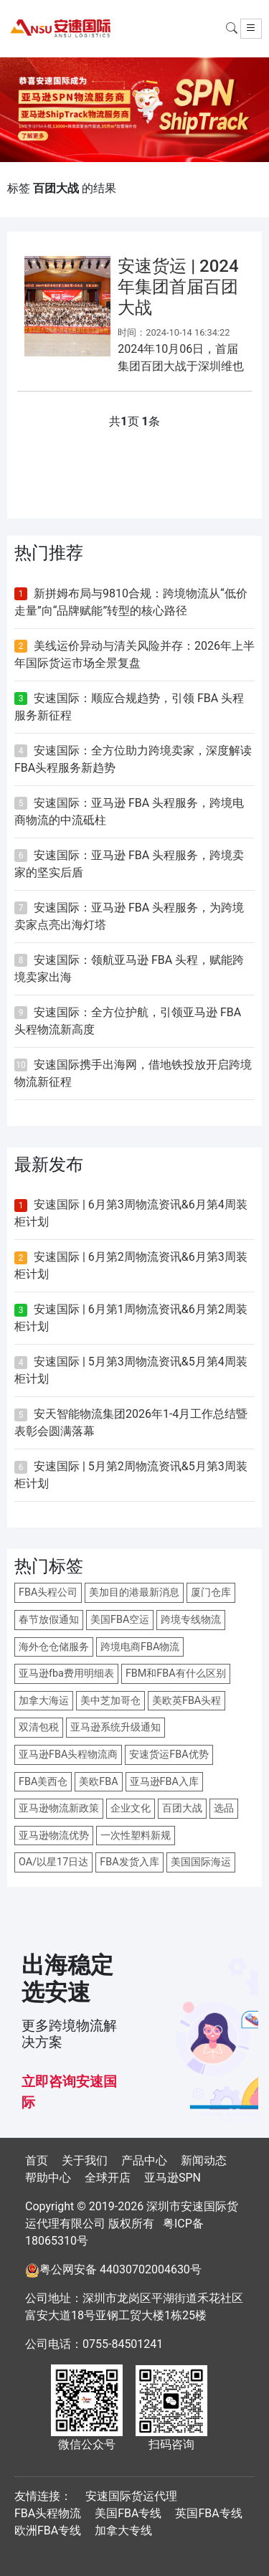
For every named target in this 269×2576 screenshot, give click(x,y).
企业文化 (130, 1808)
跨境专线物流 (191, 1620)
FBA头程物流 (47, 2513)
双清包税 (39, 1727)
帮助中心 (48, 2177)
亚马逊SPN (172, 2177)
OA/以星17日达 (53, 1862)
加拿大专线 (123, 2530)
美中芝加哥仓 (110, 1701)
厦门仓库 (211, 1592)
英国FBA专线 (208, 2513)
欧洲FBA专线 (47, 2530)
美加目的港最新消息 (134, 1592)
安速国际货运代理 (131, 2496)
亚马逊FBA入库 (164, 1782)
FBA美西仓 (43, 1782)
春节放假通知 (49, 1620)
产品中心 (144, 2160)
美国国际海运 (201, 1862)
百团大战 (182, 1808)
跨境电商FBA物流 (139, 1647)
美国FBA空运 (119, 1620)
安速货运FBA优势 (168, 1754)
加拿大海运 (44, 1701)
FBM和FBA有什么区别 (176, 1673)
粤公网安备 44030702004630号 (120, 2269)
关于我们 (85, 2160)
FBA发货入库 (129, 1862)
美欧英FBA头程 (186, 1701)
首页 (36, 2160)
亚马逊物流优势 (54, 1835)
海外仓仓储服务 (54, 1647)
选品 (224, 1808)
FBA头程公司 (48, 1592)
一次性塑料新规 (135, 1835)
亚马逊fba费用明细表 (66, 1673)
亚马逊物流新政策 (59, 1808)
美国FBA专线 (128, 2513)
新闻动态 (204, 2160)
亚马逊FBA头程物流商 (68, 1754)
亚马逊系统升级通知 (115, 1727)
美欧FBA (98, 1782)
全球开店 (108, 2177)
